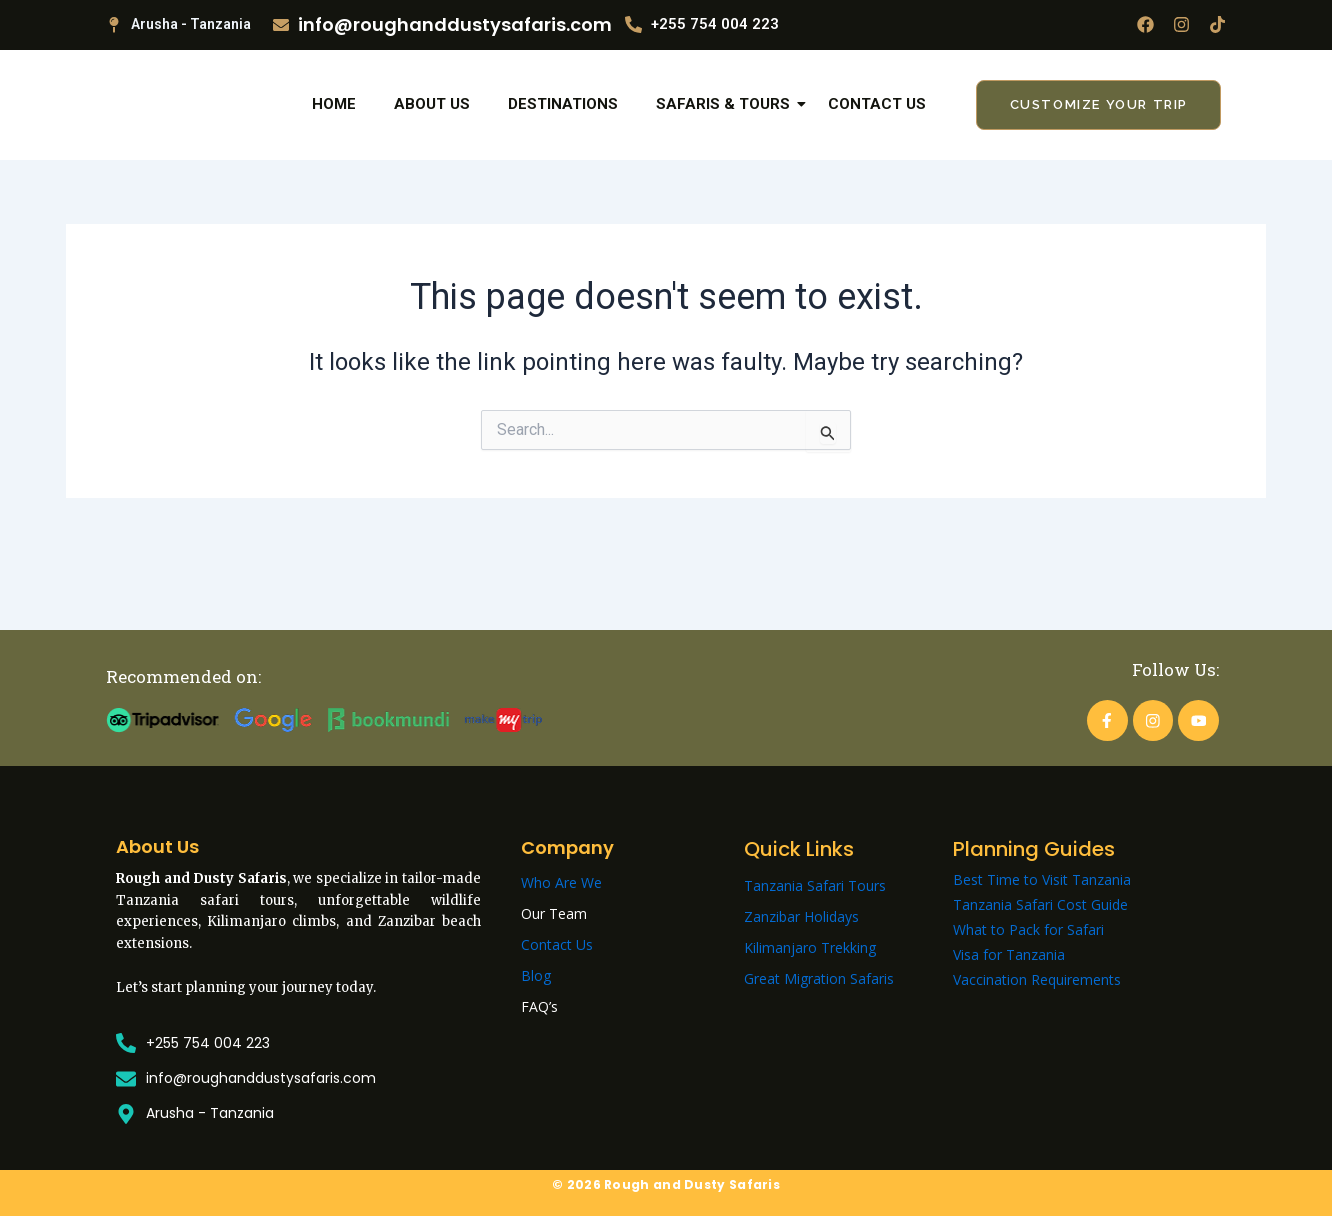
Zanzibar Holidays (801, 916)
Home (334, 138)
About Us (432, 138)
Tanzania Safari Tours (815, 885)
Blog (536, 975)
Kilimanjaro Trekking (810, 947)
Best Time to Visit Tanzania (1042, 879)
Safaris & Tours (727, 138)
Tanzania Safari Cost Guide (1040, 904)
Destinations (563, 138)
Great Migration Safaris (819, 978)
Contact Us (877, 138)
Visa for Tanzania (1009, 954)
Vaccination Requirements (1037, 979)
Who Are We (561, 882)
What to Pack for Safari (1028, 929)
